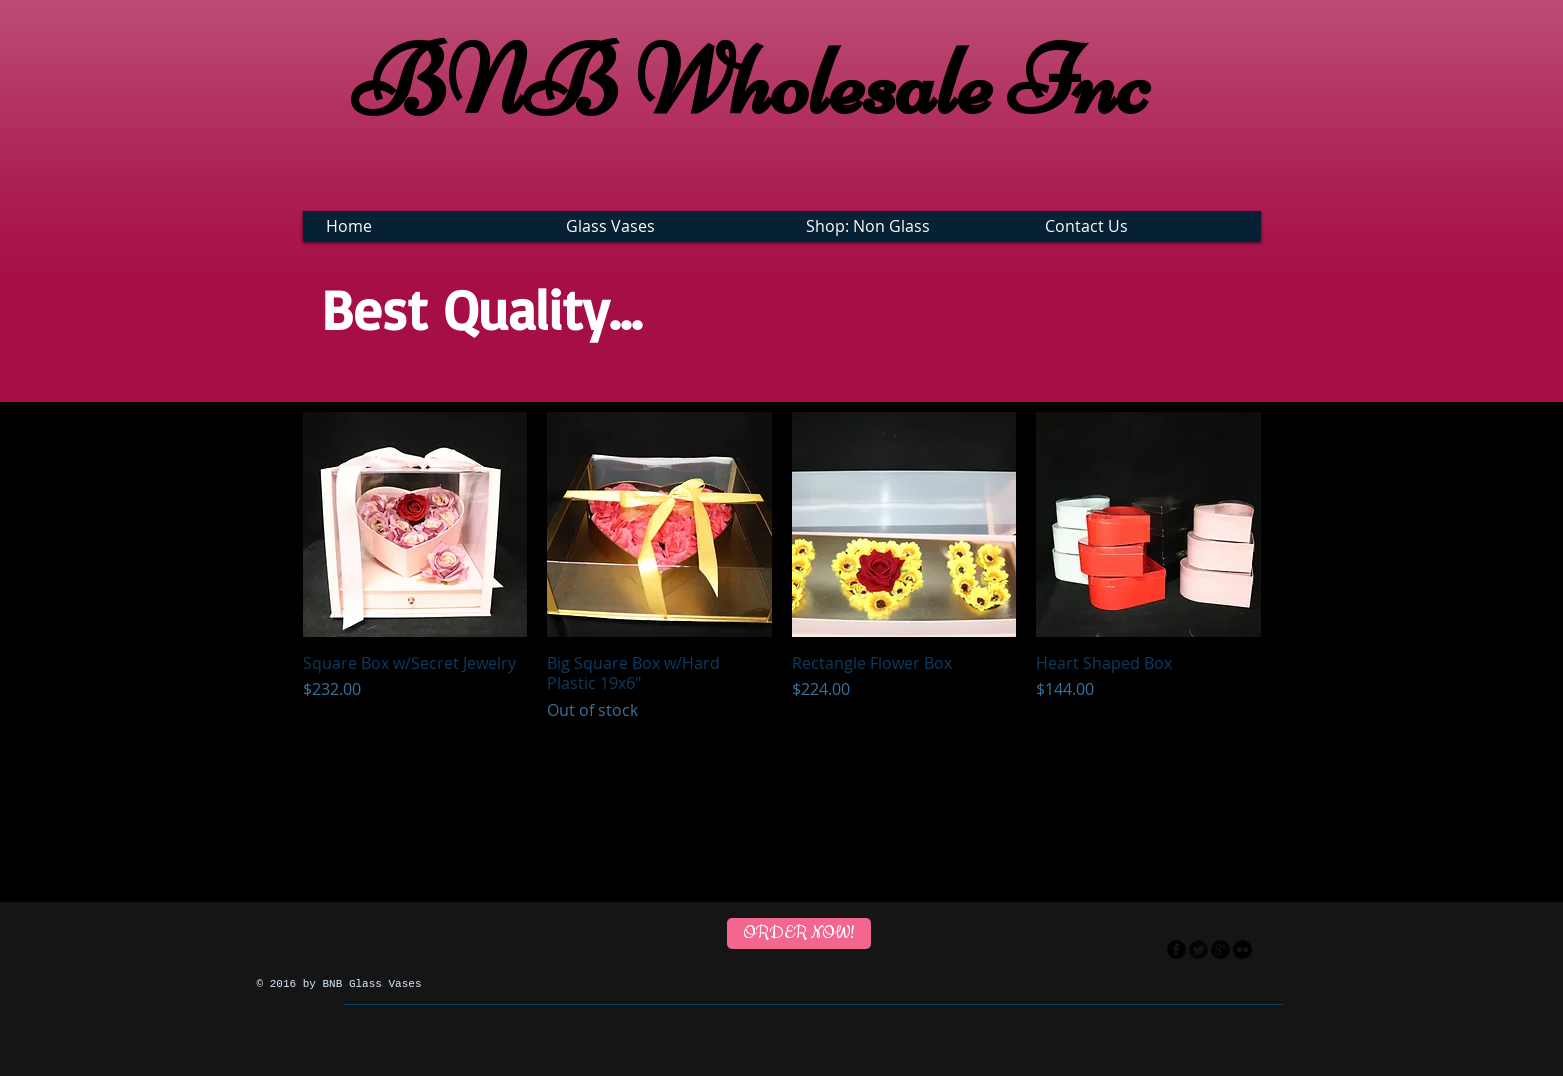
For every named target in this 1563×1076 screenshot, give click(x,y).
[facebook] (1176, 949)
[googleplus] (1220, 949)
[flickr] (1242, 949)
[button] (665, 226)
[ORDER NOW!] (799, 933)
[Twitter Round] (1198, 949)
